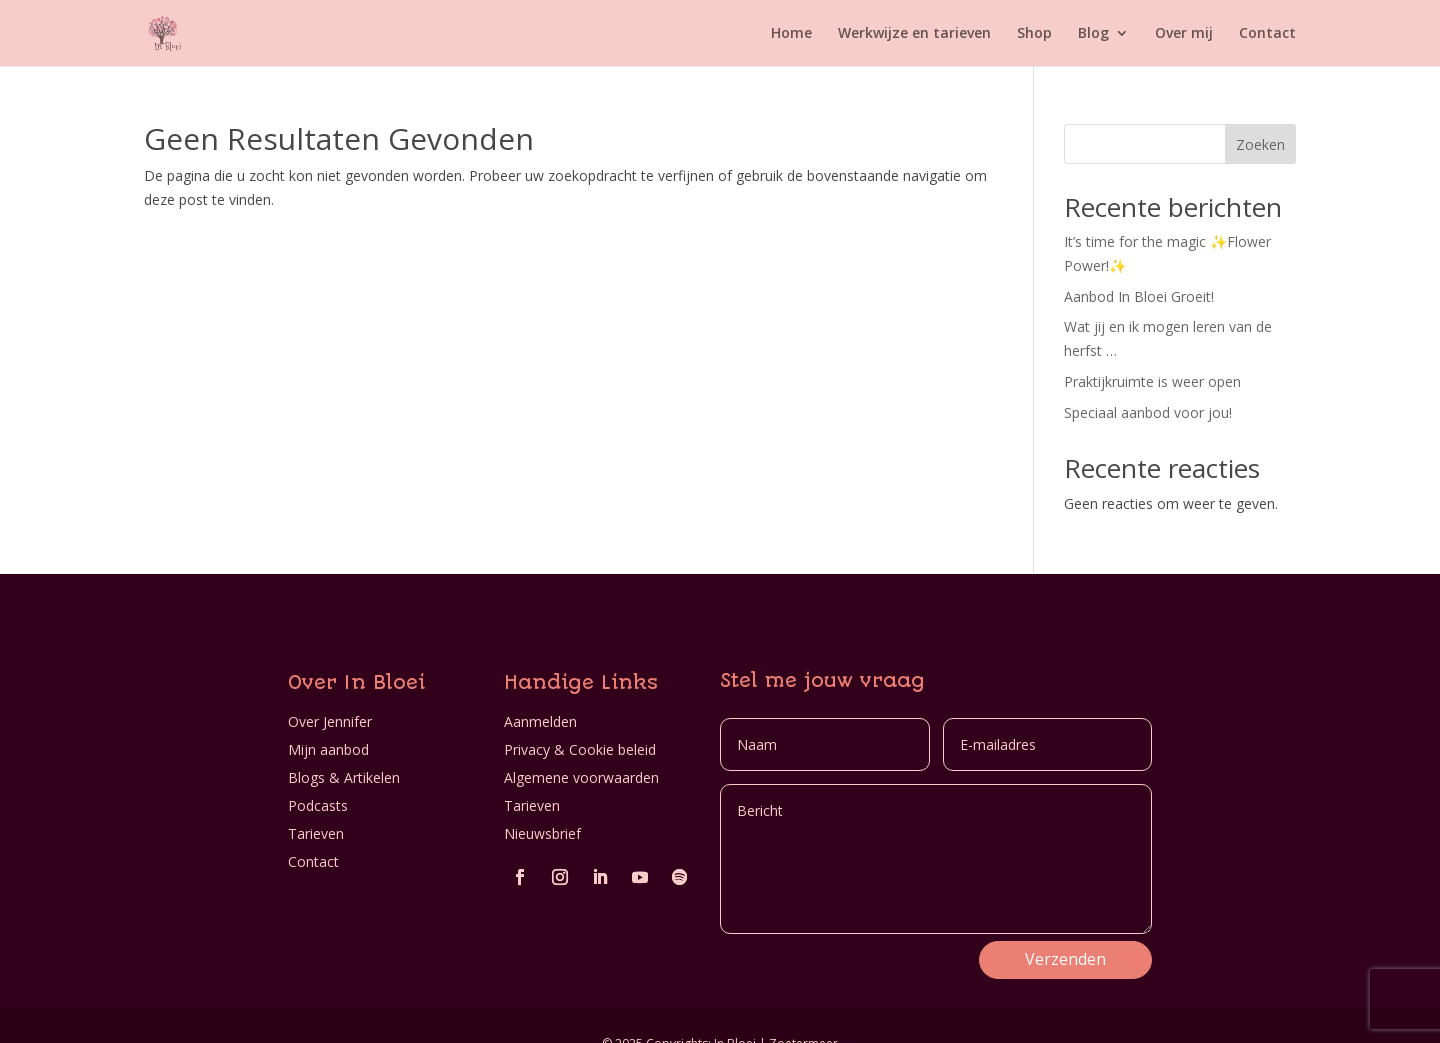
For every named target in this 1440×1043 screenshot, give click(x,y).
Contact (1267, 34)
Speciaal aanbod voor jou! (1148, 412)
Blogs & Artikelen (344, 777)
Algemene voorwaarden (581, 777)
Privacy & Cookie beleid (580, 749)
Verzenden (1065, 959)
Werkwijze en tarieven (914, 34)
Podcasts (318, 805)
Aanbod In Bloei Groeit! (1139, 296)
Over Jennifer (330, 721)
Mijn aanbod (328, 749)
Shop (1034, 34)
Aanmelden (540, 721)
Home (791, 34)
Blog (1093, 34)
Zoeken (1260, 144)
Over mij (1184, 34)
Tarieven (316, 833)
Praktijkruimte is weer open (1152, 381)
